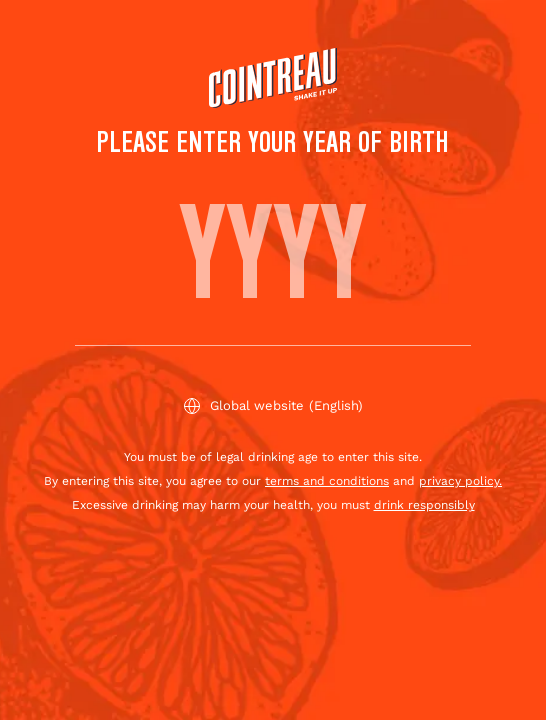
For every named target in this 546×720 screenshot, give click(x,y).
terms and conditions (327, 481)
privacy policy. (460, 481)
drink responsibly (424, 505)
